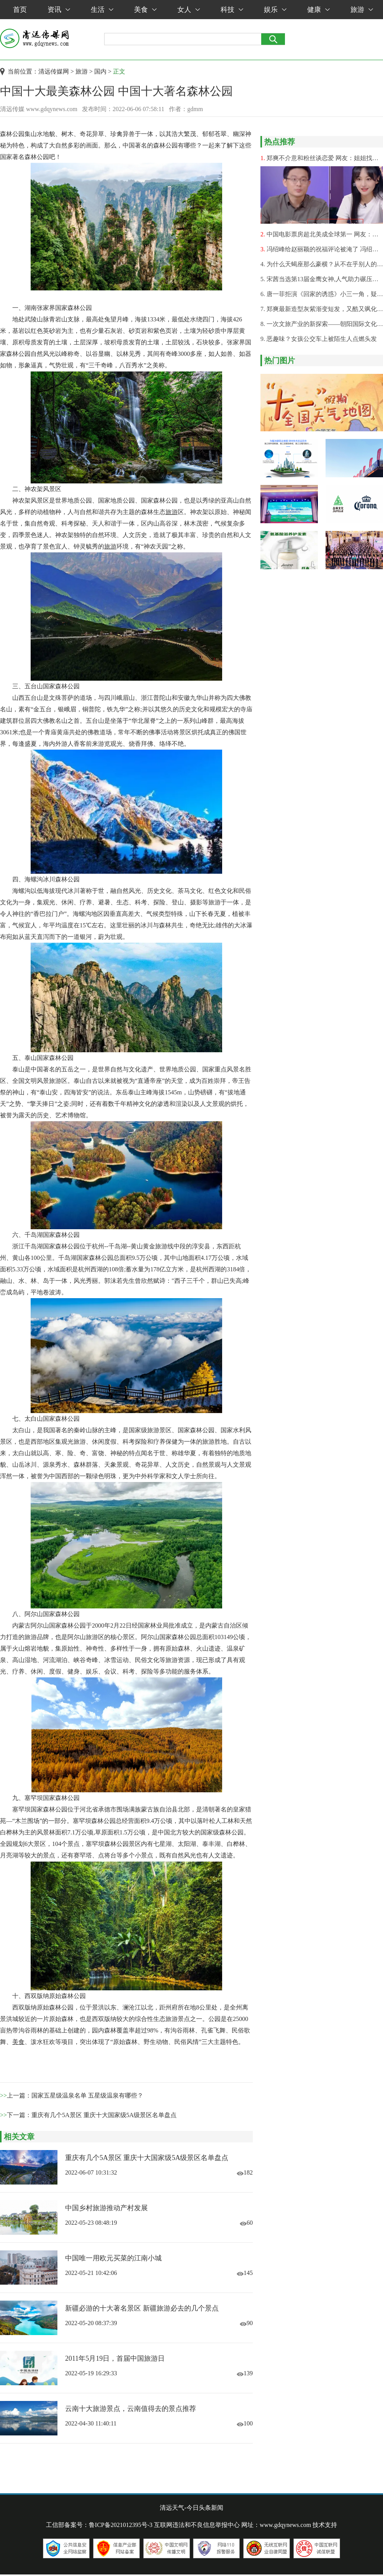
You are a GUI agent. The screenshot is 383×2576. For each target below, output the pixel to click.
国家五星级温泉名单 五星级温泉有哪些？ (87, 2095)
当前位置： (23, 71)
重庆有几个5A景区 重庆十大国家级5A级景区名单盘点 (104, 2115)
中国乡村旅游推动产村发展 (106, 2208)
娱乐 (275, 9)
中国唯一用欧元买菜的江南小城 (113, 2258)
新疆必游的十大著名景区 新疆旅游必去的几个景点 (142, 2308)
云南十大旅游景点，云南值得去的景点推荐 (130, 2408)
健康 (318, 9)
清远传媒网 (53, 71)
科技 (232, 9)
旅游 (361, 9)
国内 (100, 71)
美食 (145, 9)
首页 (20, 9)
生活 (102, 9)
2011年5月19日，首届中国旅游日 (115, 2358)
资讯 (58, 9)
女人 (188, 9)
